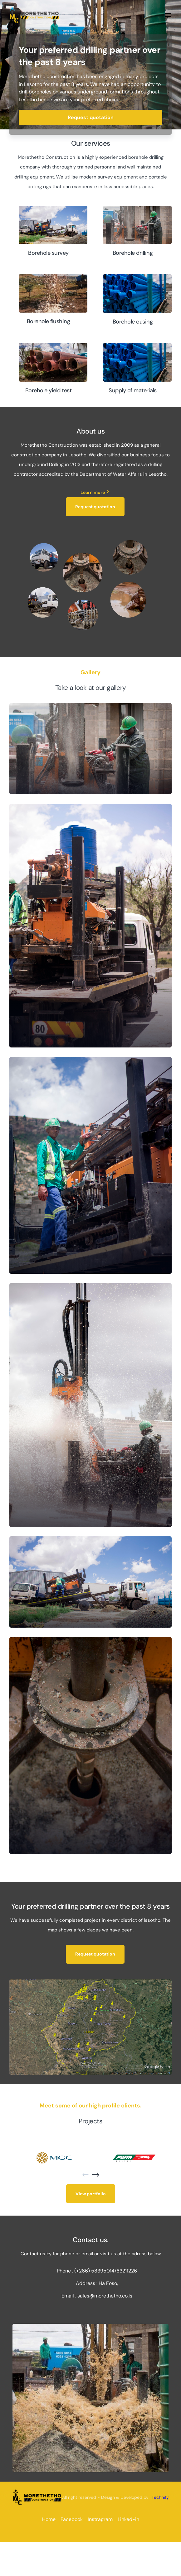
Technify (160, 2497)
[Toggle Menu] (167, 15)
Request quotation (91, 117)
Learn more (95, 492)
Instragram (100, 2519)
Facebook (72, 2519)
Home (49, 2519)
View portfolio (91, 2194)
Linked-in (128, 2519)
